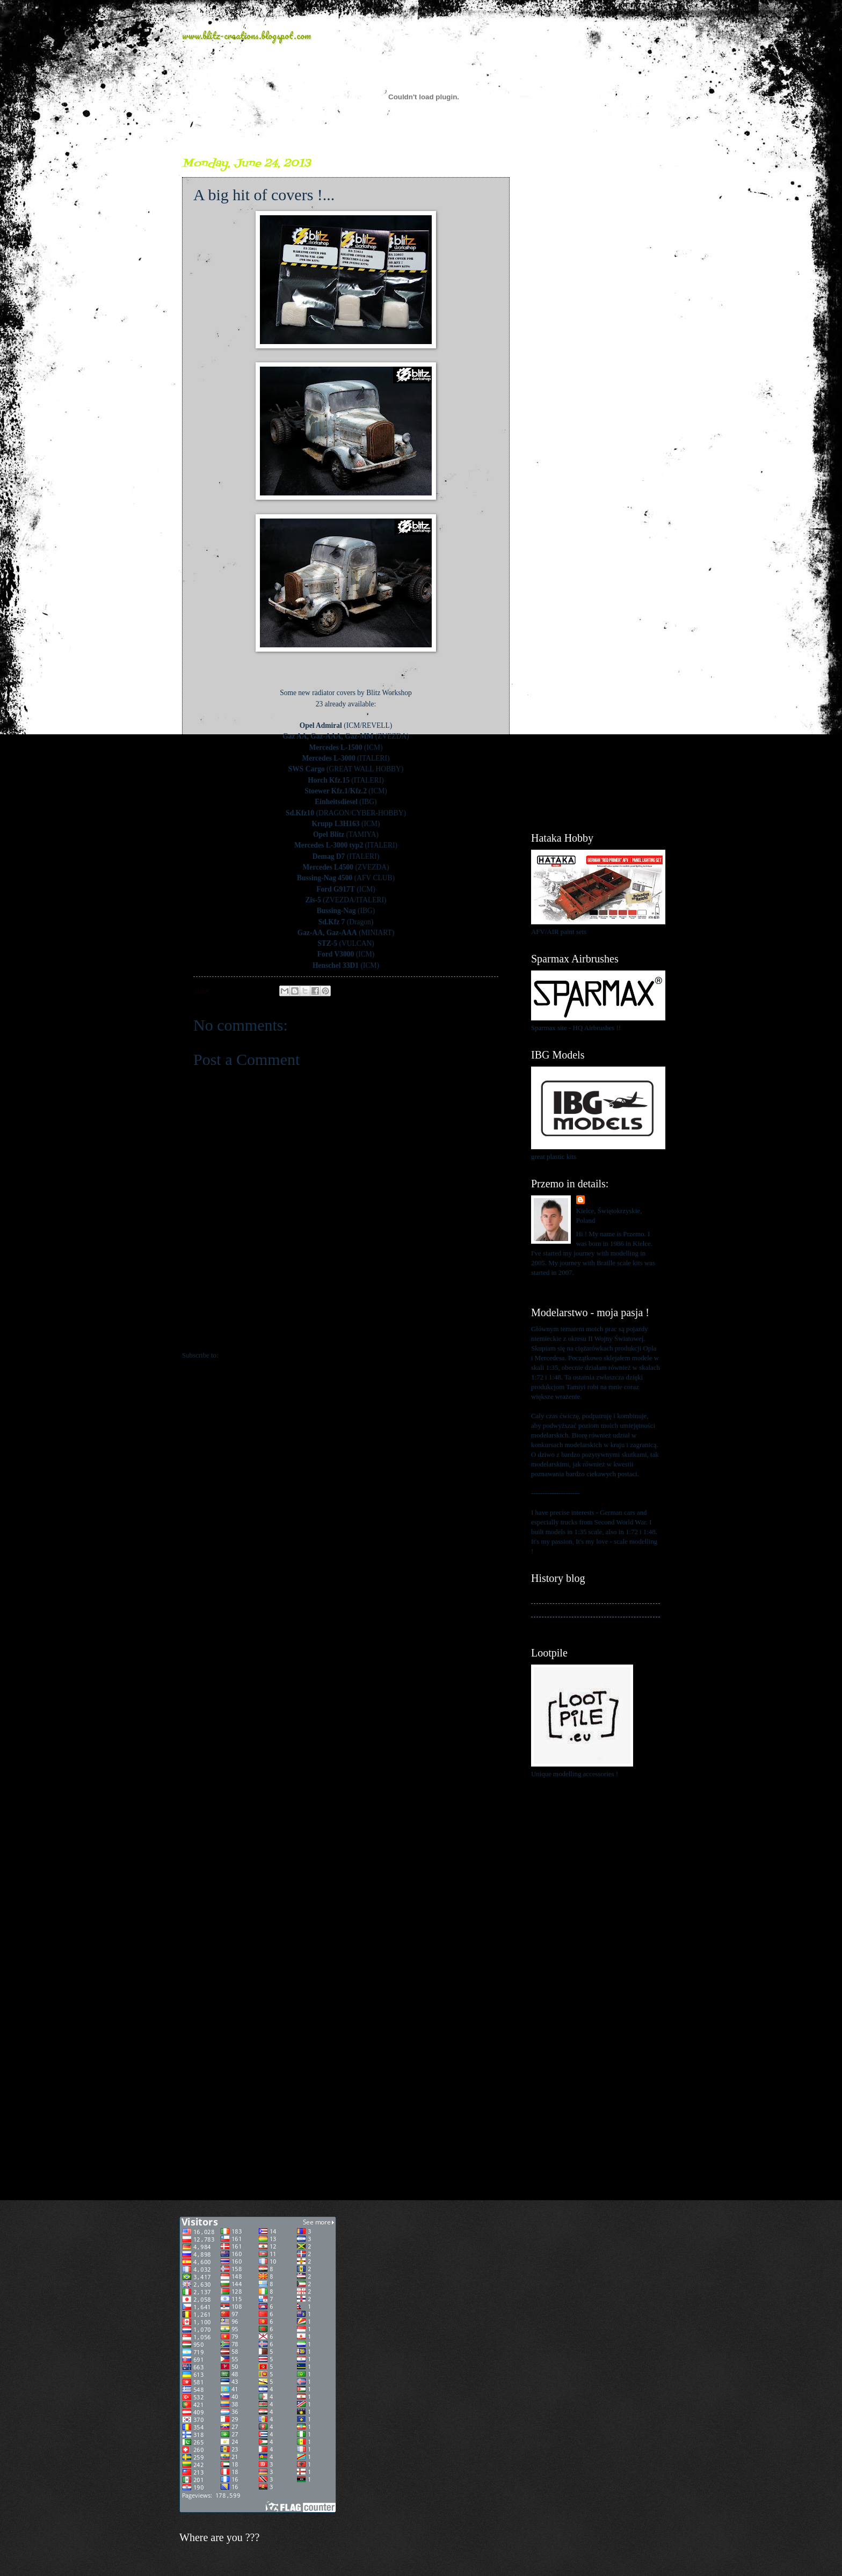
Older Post (489, 1334)
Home (347, 1334)
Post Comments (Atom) (253, 1355)
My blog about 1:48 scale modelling (581, 1624)
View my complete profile (567, 1285)
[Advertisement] (595, 317)
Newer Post (204, 1334)
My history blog (553, 1596)
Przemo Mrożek (610, 1200)
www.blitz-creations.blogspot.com (246, 35)
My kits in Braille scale (563, 1610)
